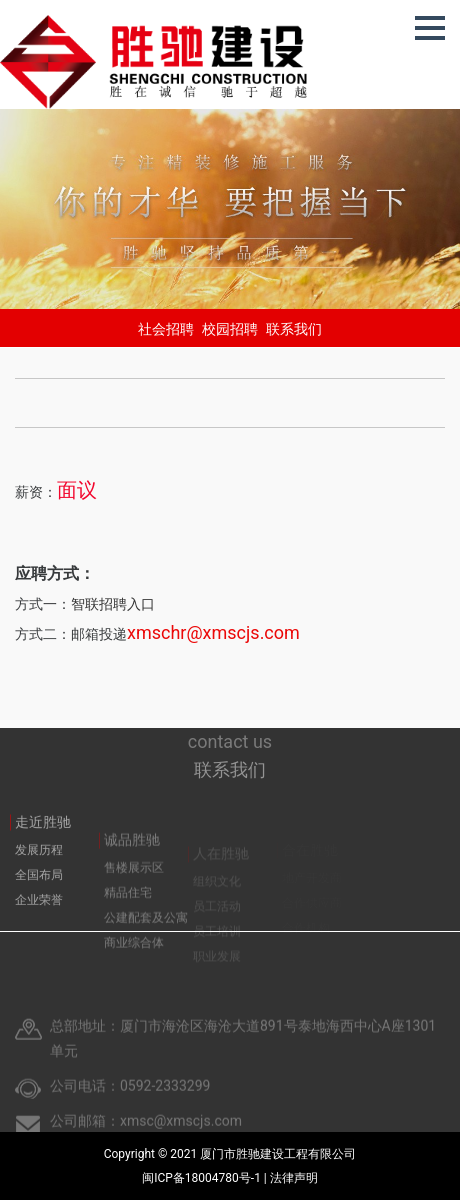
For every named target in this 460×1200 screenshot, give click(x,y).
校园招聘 (230, 329)
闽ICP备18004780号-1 (203, 1178)
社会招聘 (166, 329)
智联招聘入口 (113, 604)
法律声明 (294, 1178)
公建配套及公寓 (146, 938)
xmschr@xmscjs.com (213, 632)
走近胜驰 (43, 840)
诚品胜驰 (132, 860)
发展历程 (39, 868)
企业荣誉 (39, 918)
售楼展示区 (134, 888)
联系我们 (294, 329)
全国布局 (39, 893)
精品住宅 (128, 913)
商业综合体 (134, 963)
